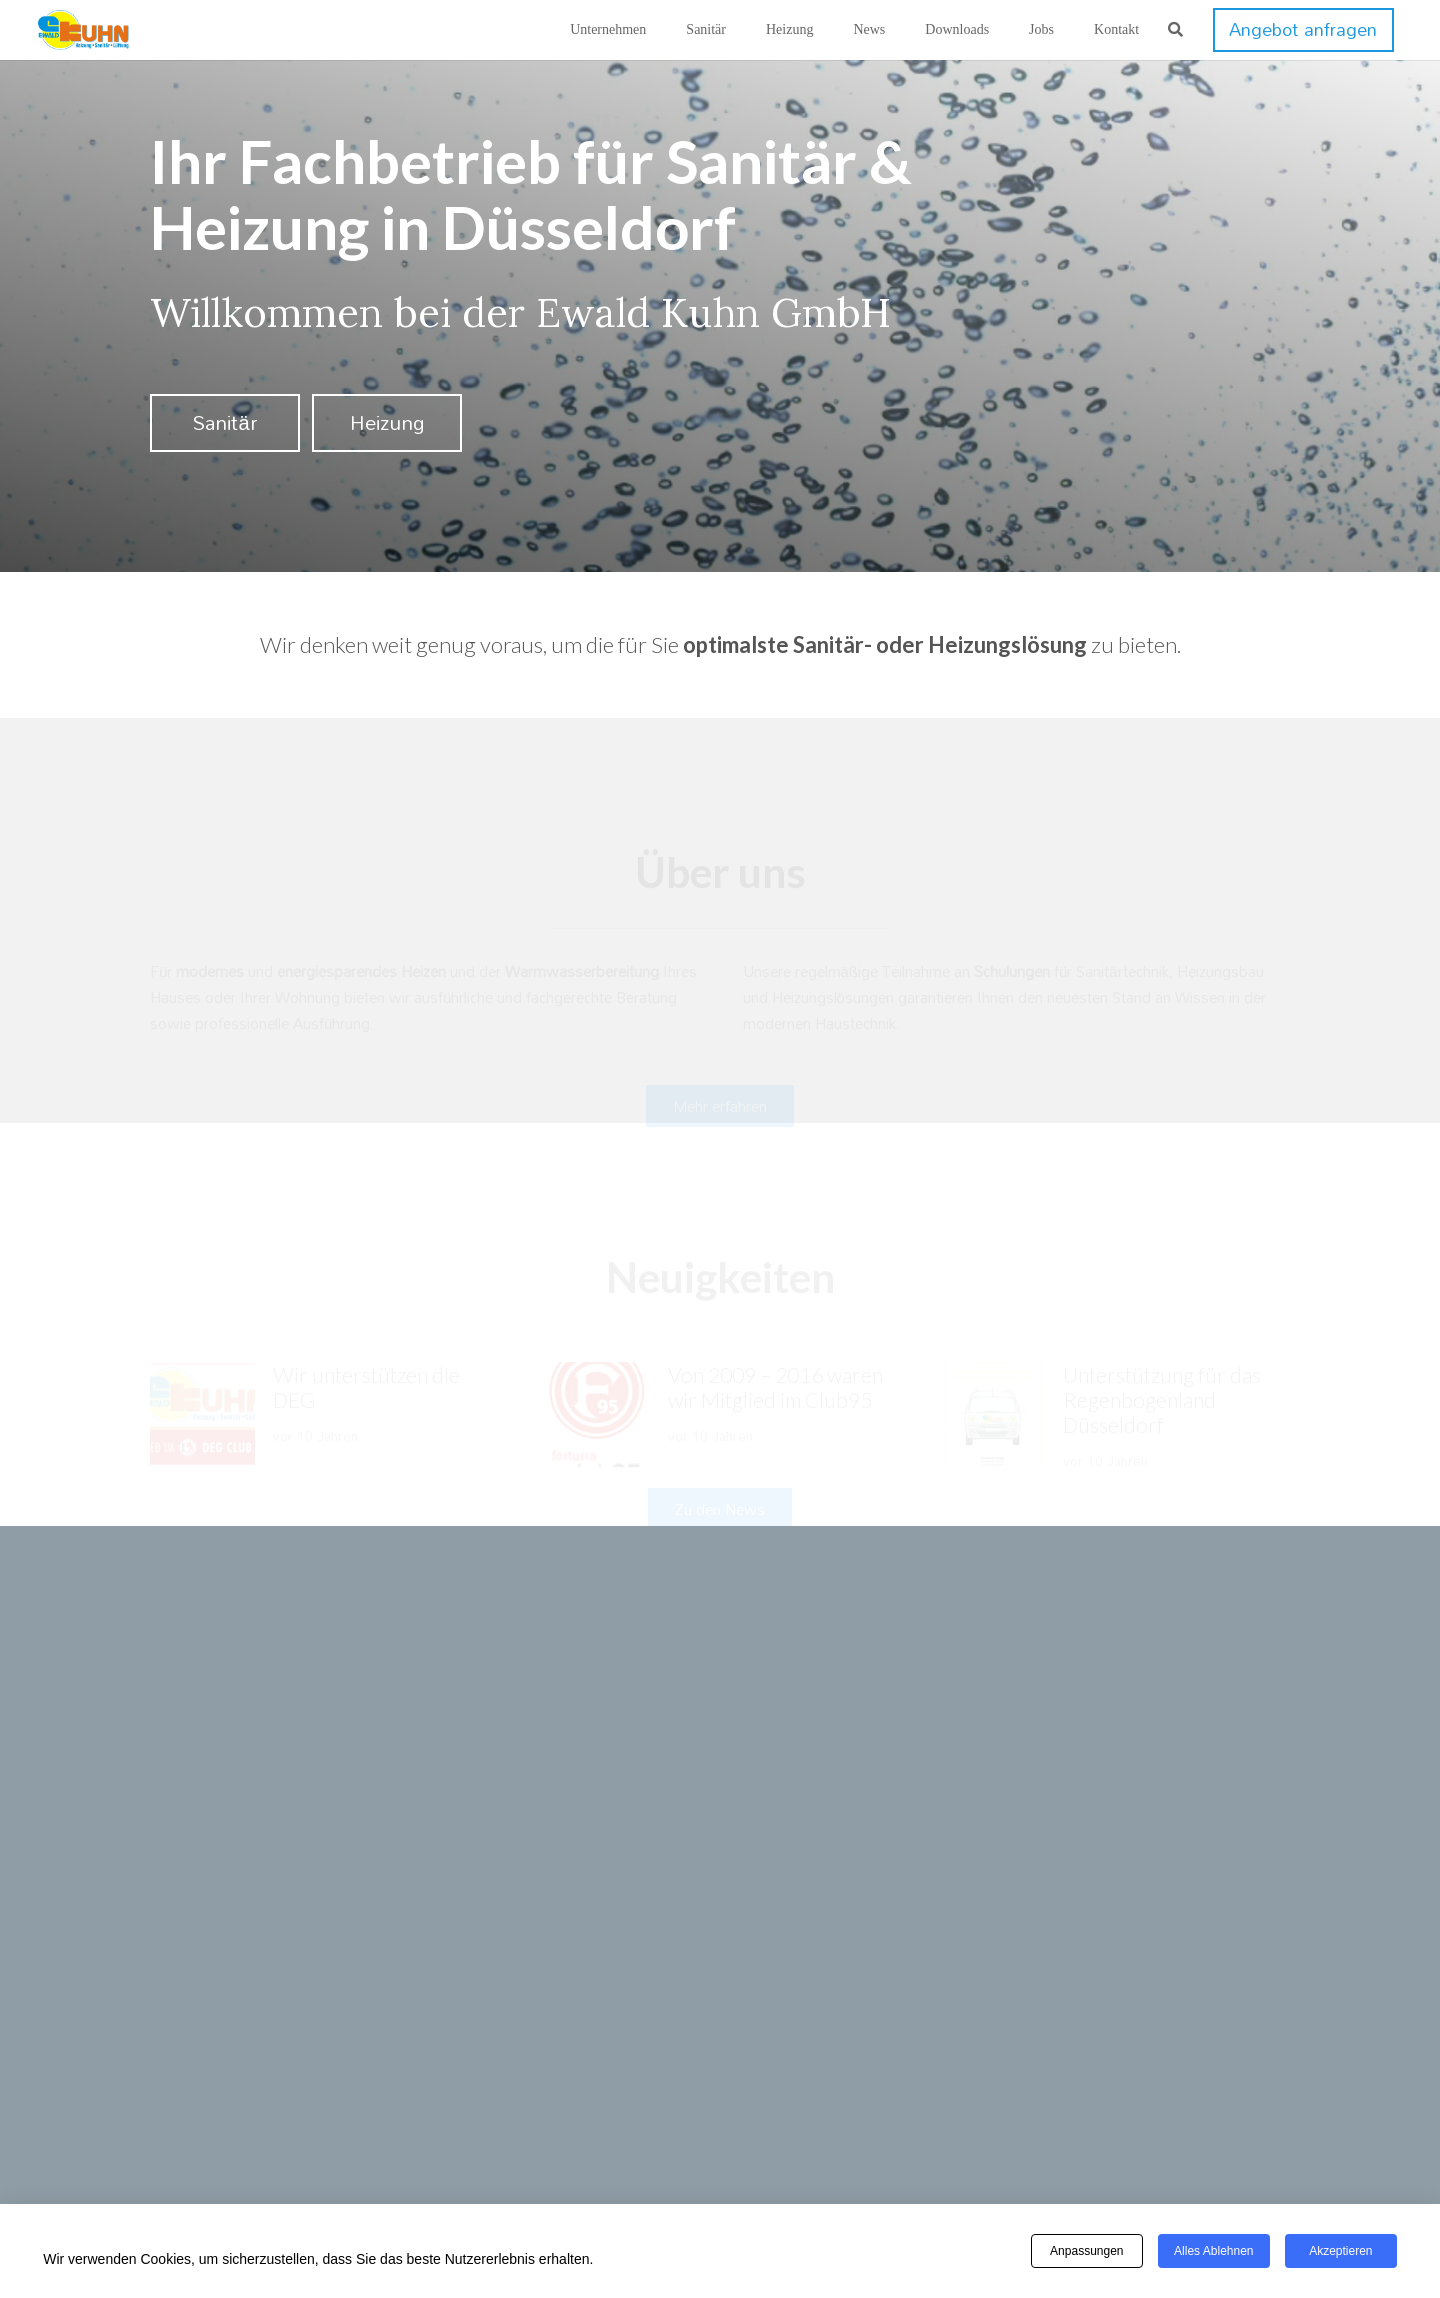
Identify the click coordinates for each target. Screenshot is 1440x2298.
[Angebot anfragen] (1303, 29)
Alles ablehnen (1213, 2251)
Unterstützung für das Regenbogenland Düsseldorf (1162, 1339)
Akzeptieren (1340, 2251)
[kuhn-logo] (84, 30)
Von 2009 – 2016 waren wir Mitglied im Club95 (775, 1327)
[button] (1175, 30)
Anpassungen (1086, 2251)
